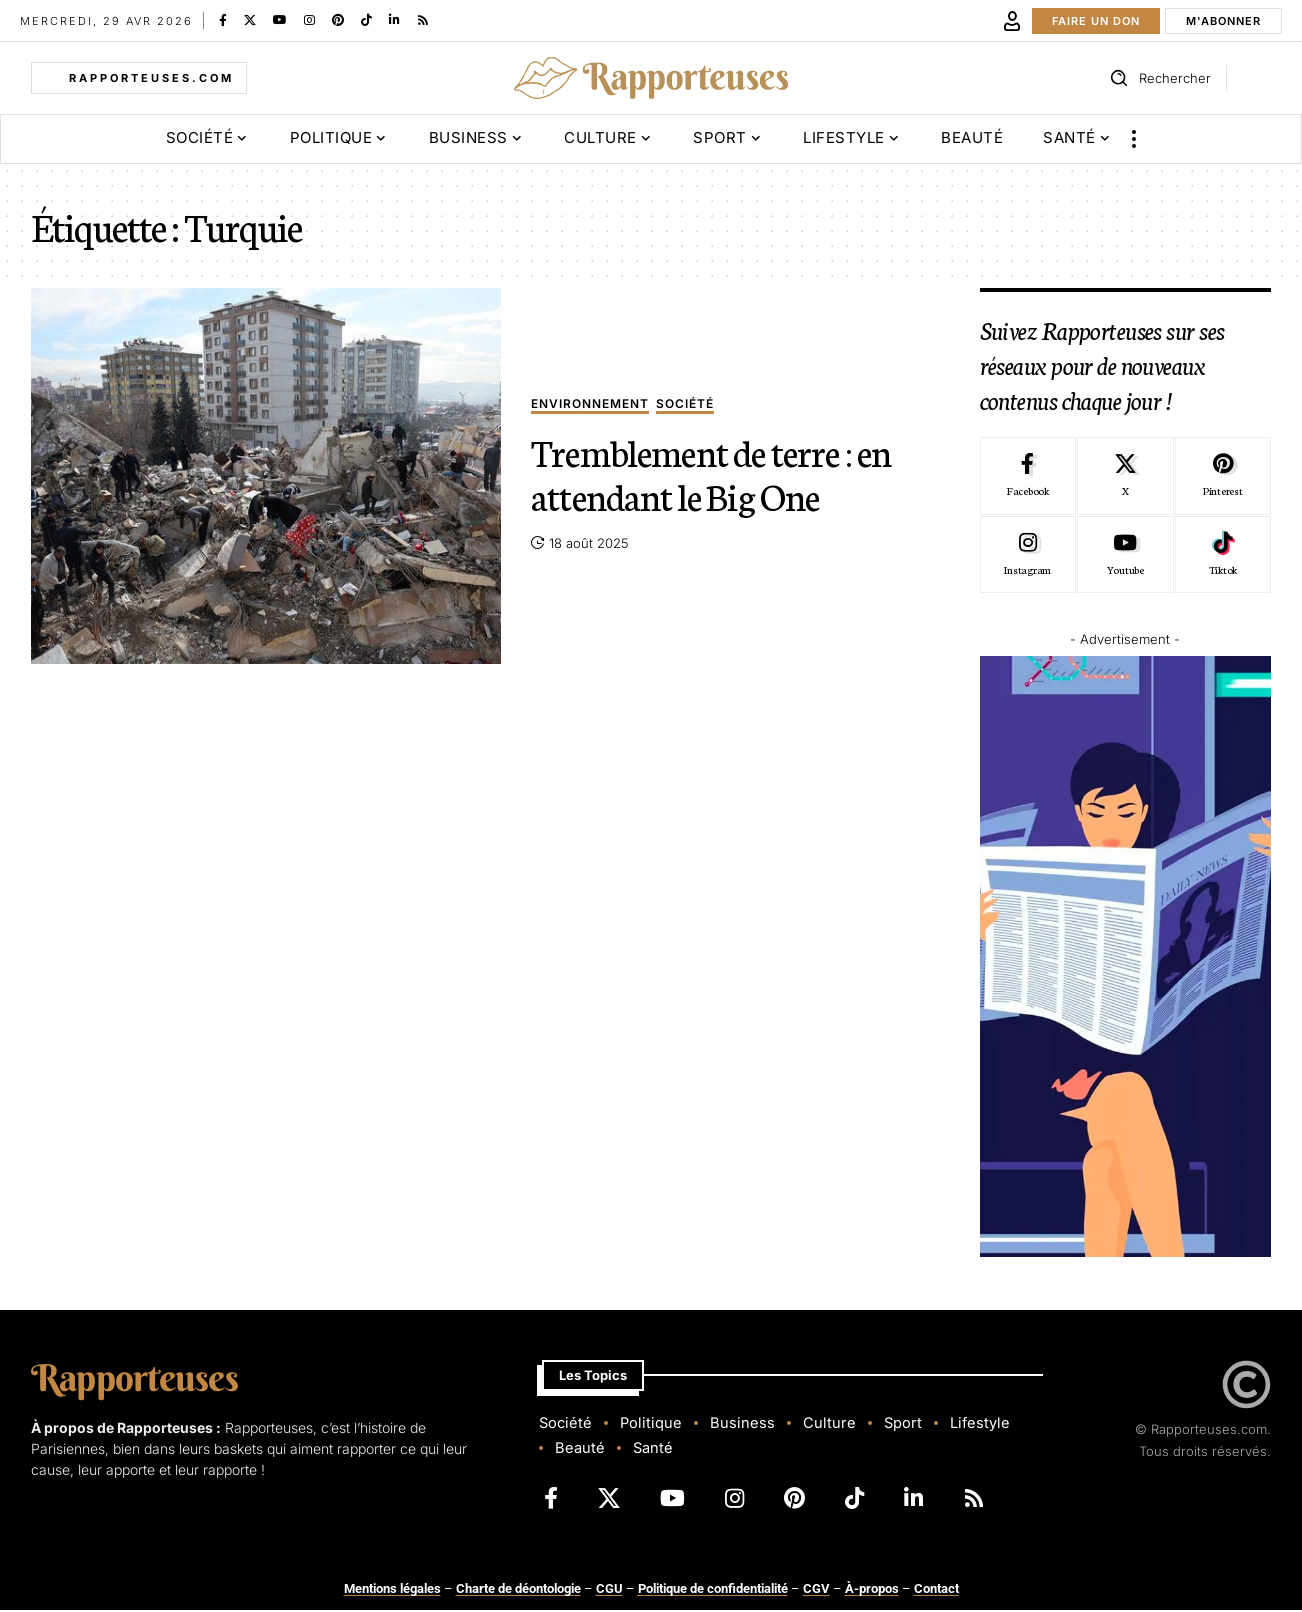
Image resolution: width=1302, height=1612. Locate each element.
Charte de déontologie (518, 1590)
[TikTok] (366, 20)
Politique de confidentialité (713, 1590)
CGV (816, 1590)
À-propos (872, 1590)
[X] (250, 20)
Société (685, 404)
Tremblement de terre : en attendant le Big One (711, 473)
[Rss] (423, 20)
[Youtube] (1125, 555)
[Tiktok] (1223, 555)
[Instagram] (309, 20)
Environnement (590, 404)
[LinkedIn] (394, 20)
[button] (1012, 21)
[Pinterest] (338, 20)
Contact (936, 1590)
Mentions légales (392, 1590)
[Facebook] (223, 20)
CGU (609, 1590)
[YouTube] (280, 20)
